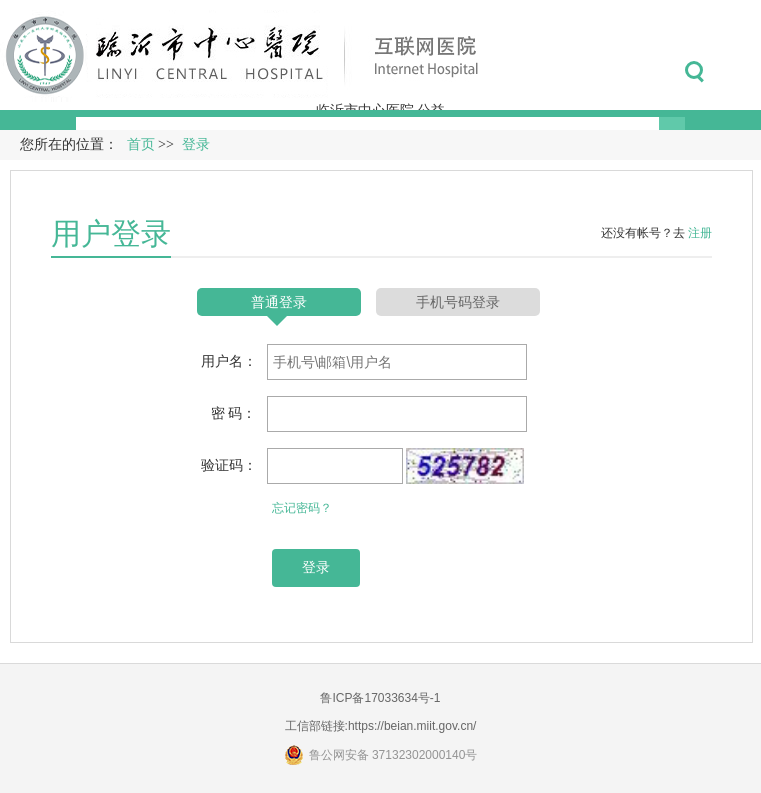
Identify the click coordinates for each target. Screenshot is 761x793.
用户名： (229, 361)
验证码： (229, 465)
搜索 (694, 72)
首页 (141, 144)
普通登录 (279, 302)
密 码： (234, 413)
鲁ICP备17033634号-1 (380, 698)
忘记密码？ (302, 508)
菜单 (739, 72)
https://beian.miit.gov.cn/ (412, 726)
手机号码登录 (458, 302)
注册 (700, 233)
